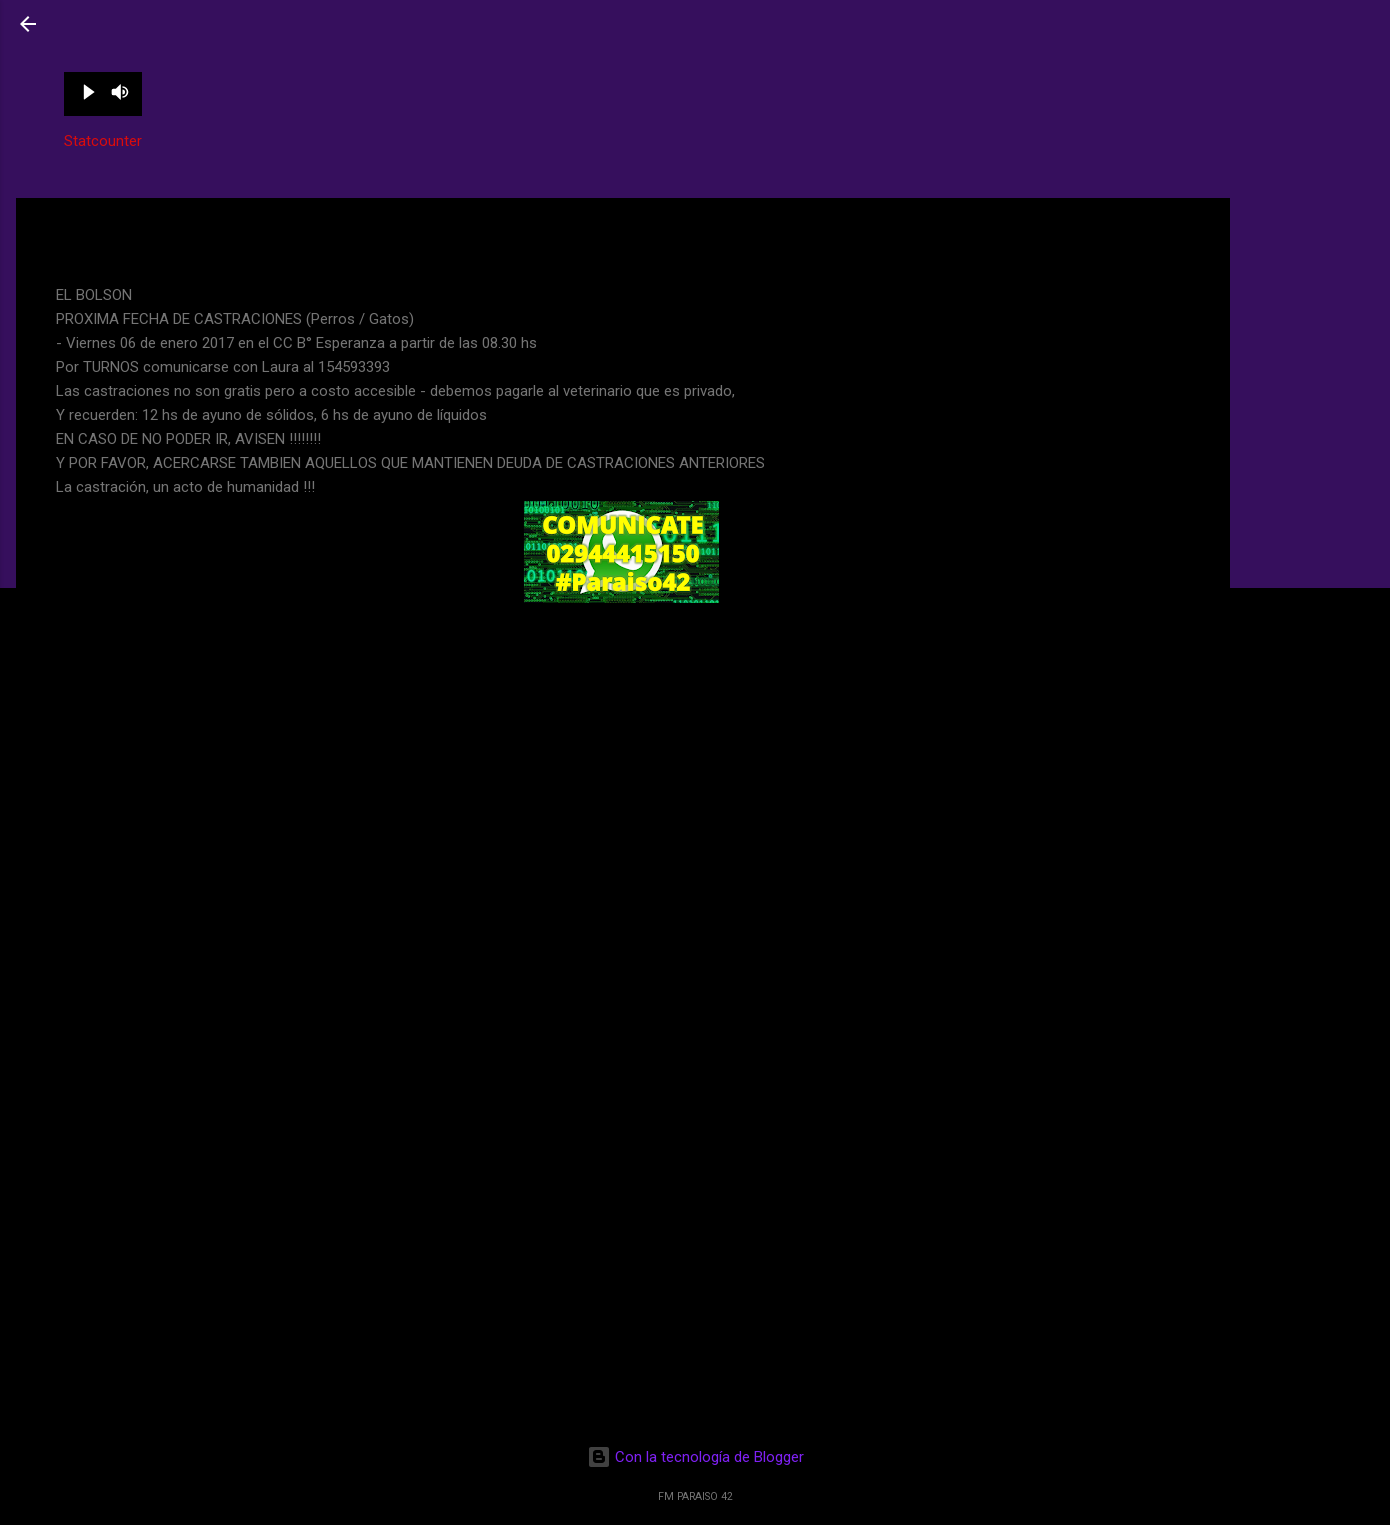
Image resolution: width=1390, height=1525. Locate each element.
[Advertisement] (1310, 273)
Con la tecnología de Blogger (695, 1457)
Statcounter (103, 141)
